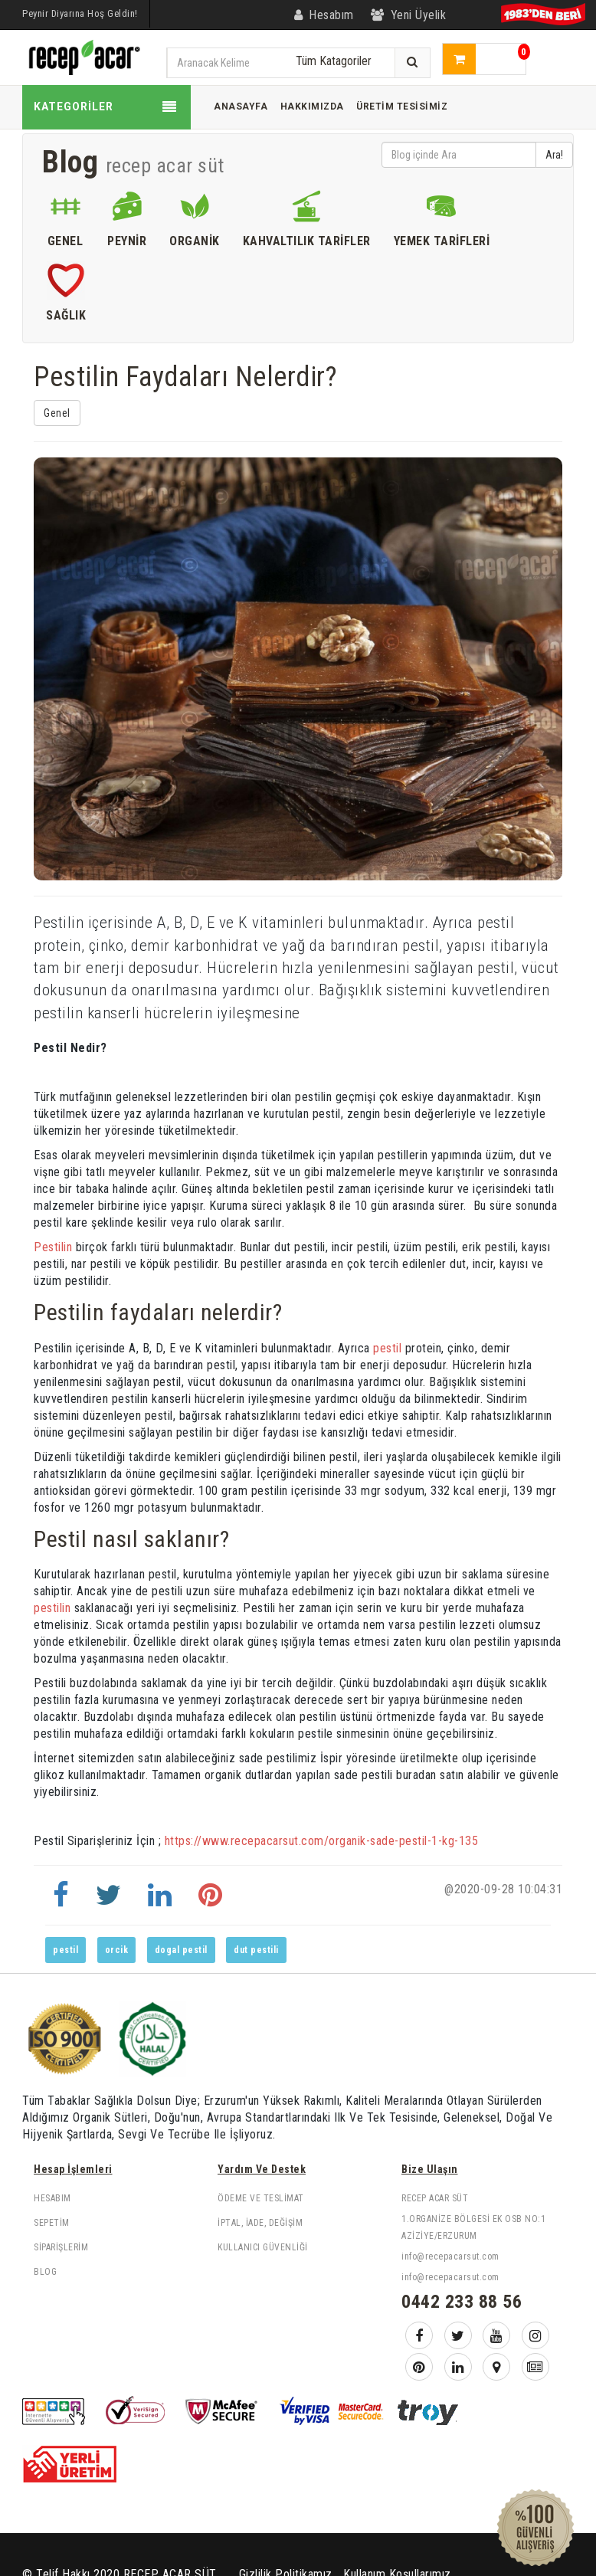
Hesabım (52, 2198)
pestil (389, 1348)
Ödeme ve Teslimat (261, 2198)
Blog (45, 2271)
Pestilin (53, 1247)
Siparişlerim (61, 2247)
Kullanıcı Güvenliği (263, 2247)
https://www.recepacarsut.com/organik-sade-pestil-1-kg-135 (322, 1841)
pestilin (52, 1608)
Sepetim (52, 2222)
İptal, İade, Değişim (260, 2222)
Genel (57, 413)
